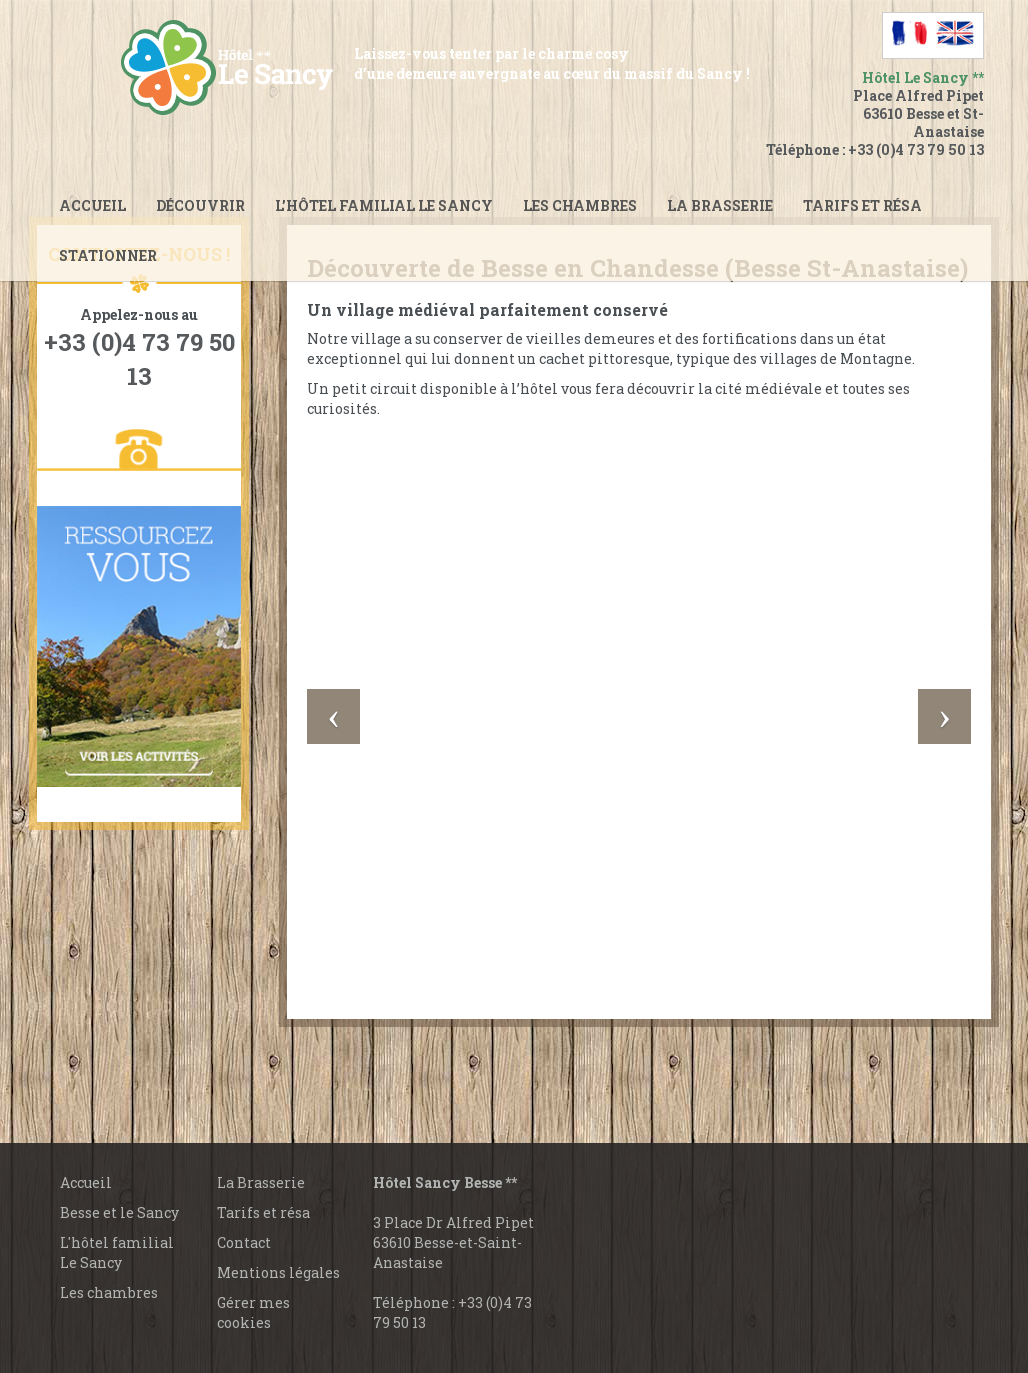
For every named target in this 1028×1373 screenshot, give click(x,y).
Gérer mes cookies (253, 1312)
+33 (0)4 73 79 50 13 (916, 149)
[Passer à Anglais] (955, 33)
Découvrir (200, 205)
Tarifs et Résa (862, 205)
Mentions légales (278, 1272)
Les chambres (580, 205)
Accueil (92, 205)
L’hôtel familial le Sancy (384, 205)
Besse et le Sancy (119, 1212)
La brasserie (720, 205)
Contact (244, 1242)
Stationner (108, 255)
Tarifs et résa (263, 1212)
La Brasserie (261, 1182)
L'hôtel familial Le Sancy (117, 1252)
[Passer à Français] (910, 33)
